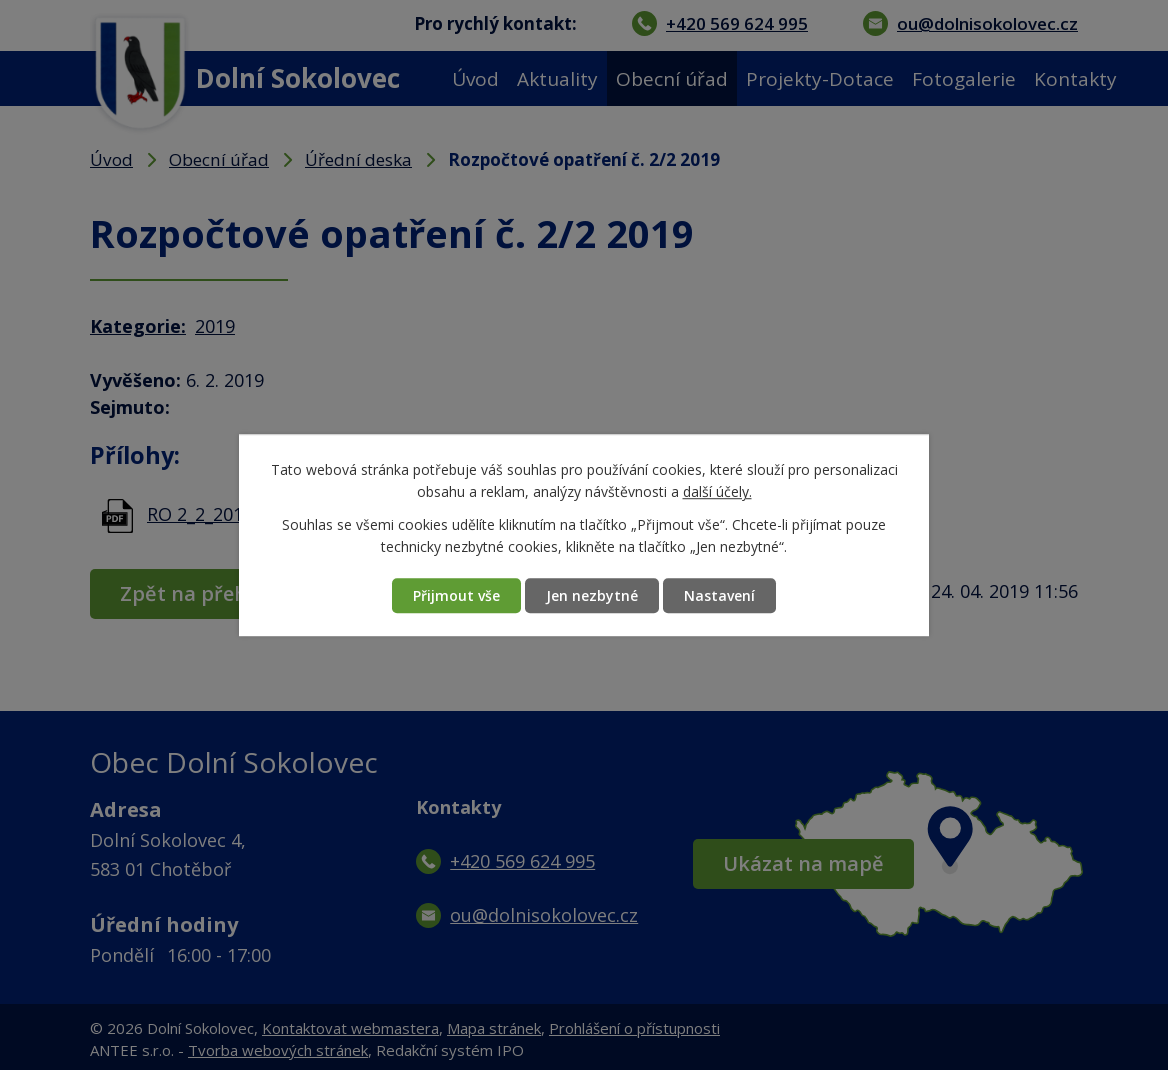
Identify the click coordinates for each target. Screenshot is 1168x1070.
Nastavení (719, 595)
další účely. (717, 492)
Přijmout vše (456, 595)
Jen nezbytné (592, 595)
